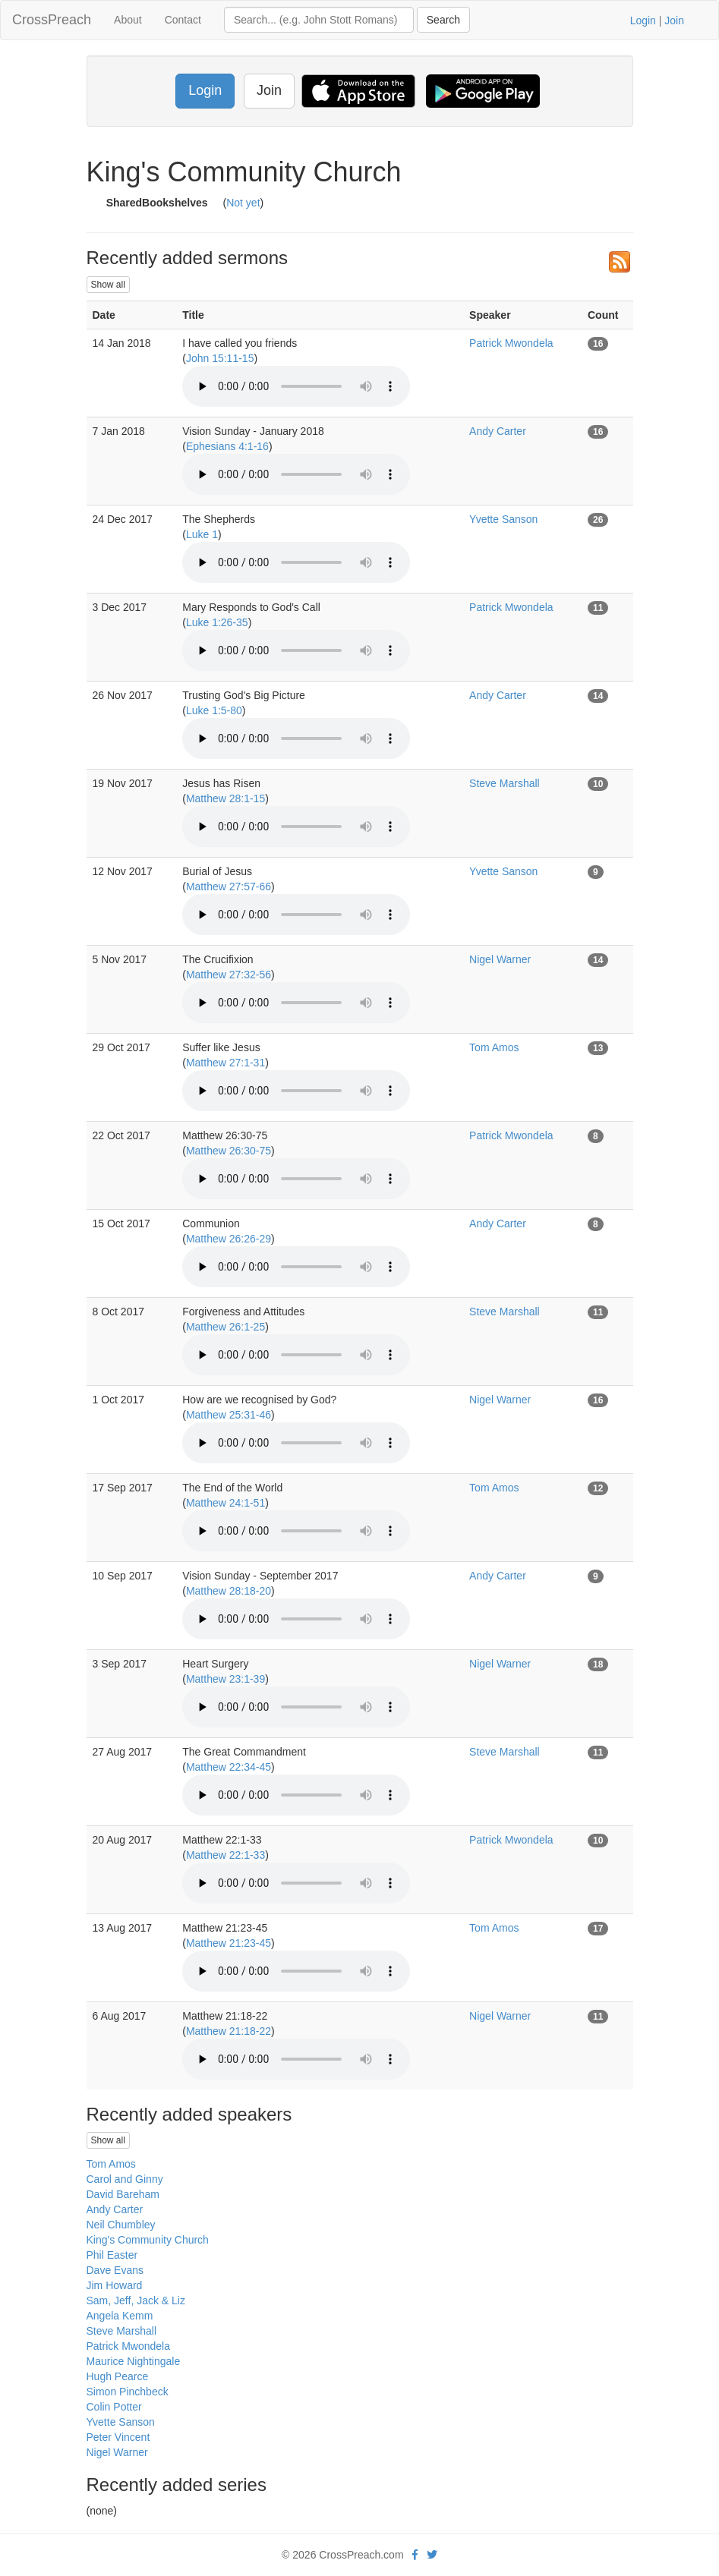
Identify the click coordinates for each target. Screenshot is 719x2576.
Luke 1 (202, 534)
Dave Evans (115, 2270)
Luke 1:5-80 (214, 710)
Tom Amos (494, 1047)
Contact (183, 20)
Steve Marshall (504, 783)
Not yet (243, 203)
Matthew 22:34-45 (228, 1767)
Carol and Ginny (125, 2179)
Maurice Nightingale (134, 2361)
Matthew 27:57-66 (228, 886)
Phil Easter (112, 2255)
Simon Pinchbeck (128, 2391)
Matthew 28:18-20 (228, 1591)
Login (643, 20)
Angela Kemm (120, 2316)
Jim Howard (115, 2285)
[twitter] (432, 2555)
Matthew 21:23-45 (228, 1943)
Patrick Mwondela (511, 343)
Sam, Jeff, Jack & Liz (136, 2300)
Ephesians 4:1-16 (227, 446)
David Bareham (123, 2194)
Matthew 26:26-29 (228, 1239)
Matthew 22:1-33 (225, 1855)
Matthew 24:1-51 (225, 1503)
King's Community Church (148, 2240)
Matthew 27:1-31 (225, 1063)
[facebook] (415, 2555)
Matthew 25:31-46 (228, 1415)
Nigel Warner (500, 959)
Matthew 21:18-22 (228, 2031)
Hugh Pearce (118, 2376)
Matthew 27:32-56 (228, 974)
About (128, 20)
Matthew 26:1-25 (225, 1327)
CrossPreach (51, 19)
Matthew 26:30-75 (228, 1151)
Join (674, 20)
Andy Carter (497, 431)
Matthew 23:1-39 (225, 1679)
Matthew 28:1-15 (225, 798)
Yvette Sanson (503, 519)
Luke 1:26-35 (217, 622)
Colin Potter (114, 2407)
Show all (108, 284)
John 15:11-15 (220, 358)
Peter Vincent (118, 2437)
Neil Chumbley (121, 2225)
